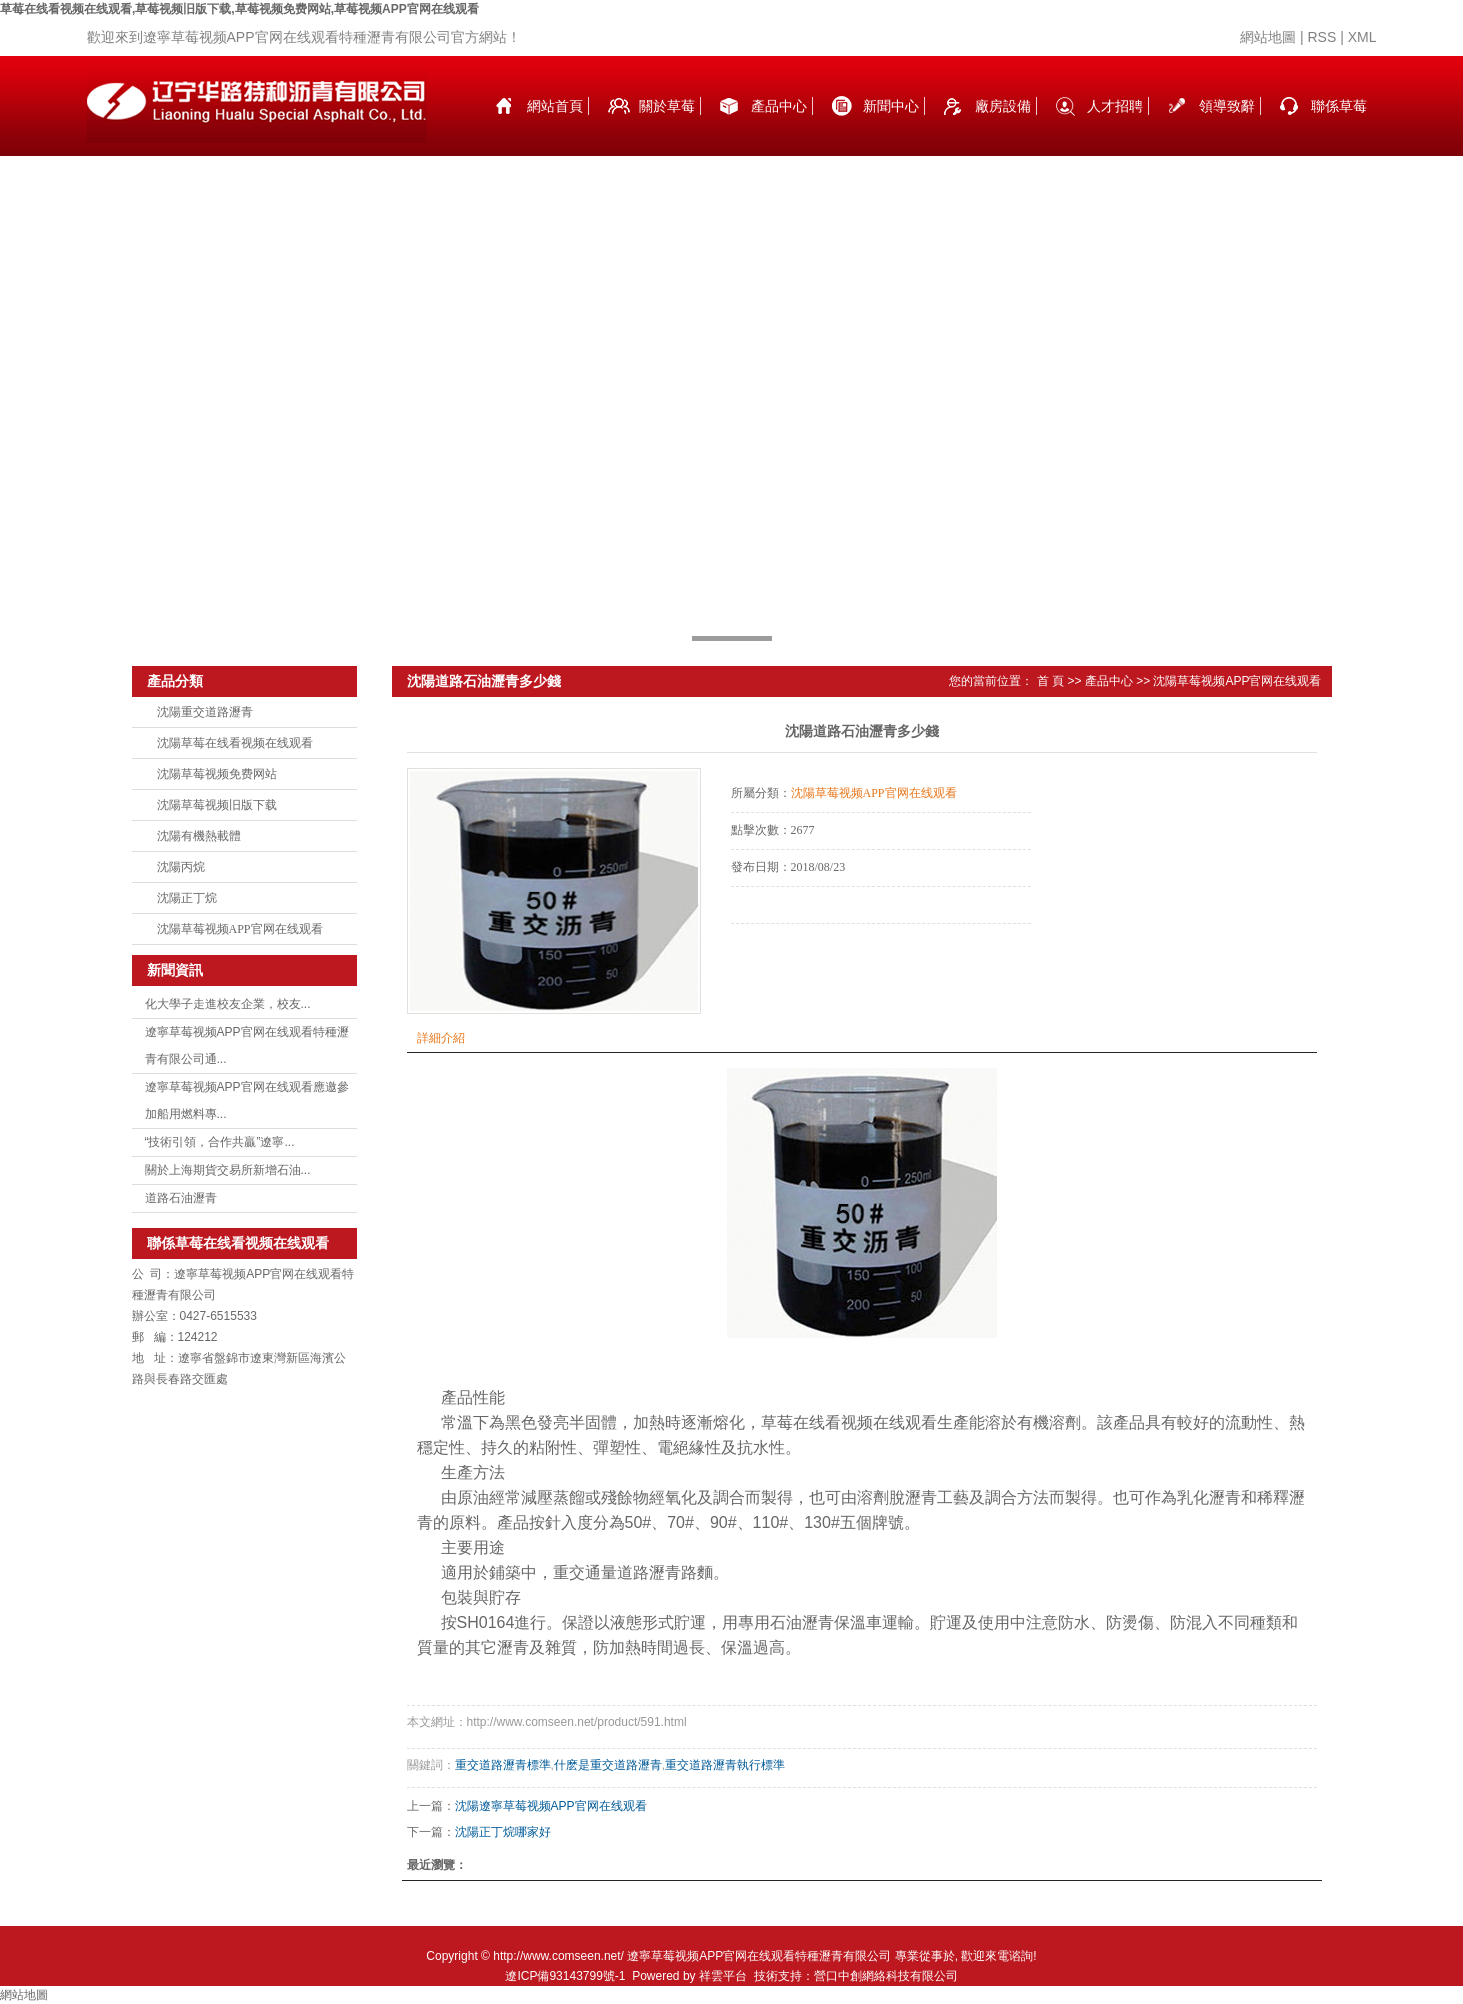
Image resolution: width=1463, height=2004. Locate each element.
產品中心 (779, 106)
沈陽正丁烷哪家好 (503, 1832)
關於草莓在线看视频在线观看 (667, 127)
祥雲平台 (723, 1976)
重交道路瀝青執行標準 (725, 1765)
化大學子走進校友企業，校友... (228, 1004)
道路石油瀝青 (181, 1198)
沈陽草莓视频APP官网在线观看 (240, 929)
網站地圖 (1268, 37)
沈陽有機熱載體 (199, 836)
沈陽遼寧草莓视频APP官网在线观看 (551, 1806)
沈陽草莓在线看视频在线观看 (235, 743)
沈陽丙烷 (181, 867)
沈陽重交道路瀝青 (205, 712)
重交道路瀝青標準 (503, 1765)
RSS (1321, 37)
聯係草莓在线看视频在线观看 (1339, 127)
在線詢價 (787, 951)
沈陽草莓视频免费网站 (217, 774)
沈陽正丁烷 (187, 898)
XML (1362, 37)
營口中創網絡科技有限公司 (886, 1976)
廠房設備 (1003, 106)
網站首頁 (555, 106)
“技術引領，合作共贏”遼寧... (220, 1142)
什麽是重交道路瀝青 (608, 1765)
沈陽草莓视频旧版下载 (217, 805)
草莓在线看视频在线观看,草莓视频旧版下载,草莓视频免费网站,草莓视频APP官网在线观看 (239, 9)
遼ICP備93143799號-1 (565, 1976)
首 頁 (1050, 681)
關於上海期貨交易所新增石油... (228, 1170)
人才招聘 (1115, 106)
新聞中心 (891, 106)
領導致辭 (1227, 106)
